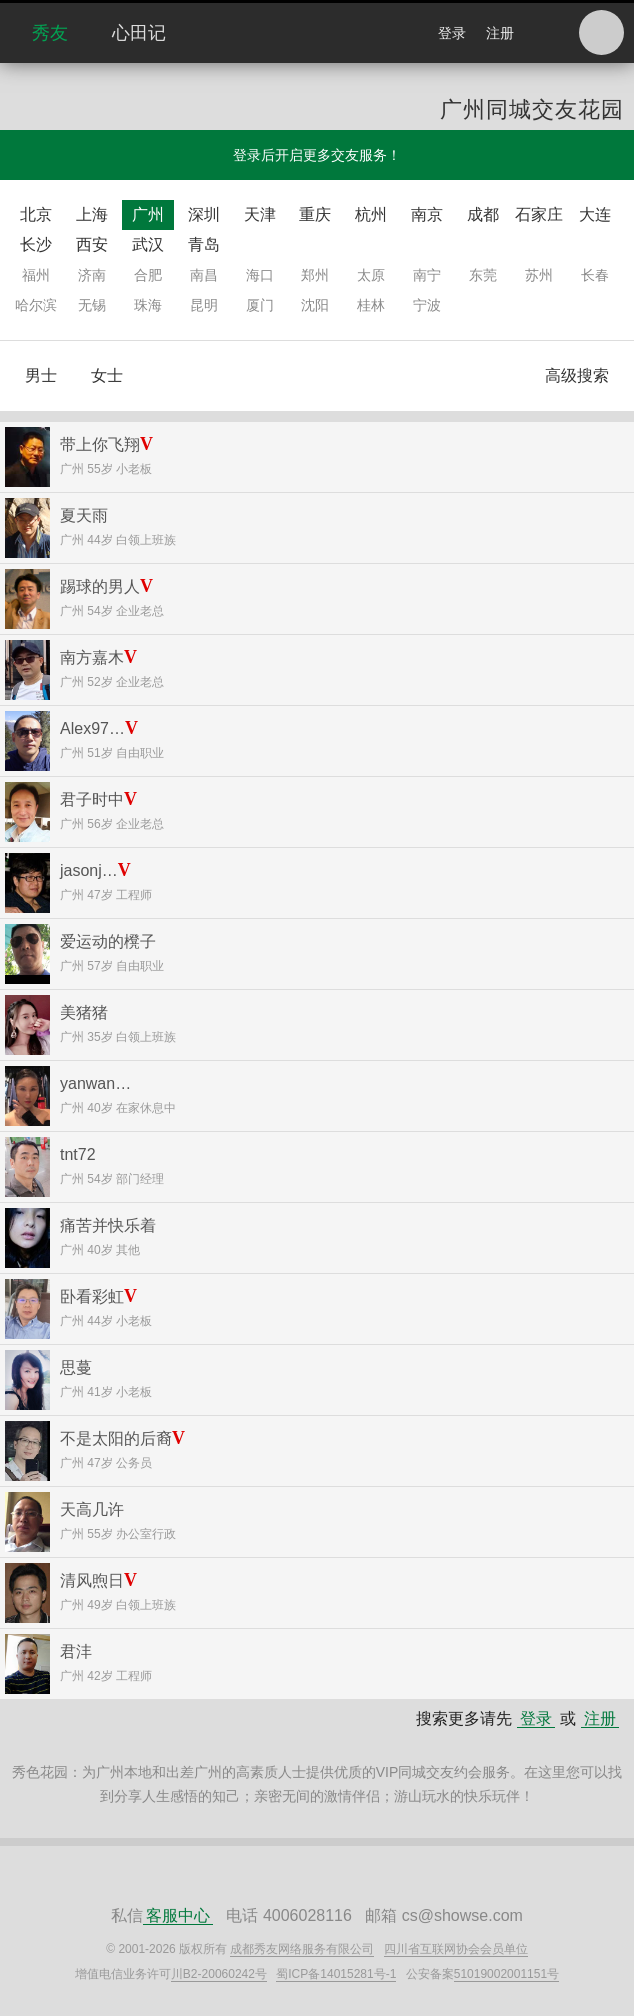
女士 (107, 375)
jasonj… (89, 870)
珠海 (148, 305)
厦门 (260, 305)
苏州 (539, 275)
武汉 (148, 244)
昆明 (204, 305)
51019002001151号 (506, 1974)
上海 (92, 214)
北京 (36, 214)
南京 (427, 214)
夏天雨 (84, 515)
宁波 (427, 305)
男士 (41, 375)
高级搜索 (577, 375)
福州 (36, 275)
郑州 (315, 275)
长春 (595, 275)
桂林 (371, 305)
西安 (92, 244)
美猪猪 (84, 1012)
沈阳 (315, 305)
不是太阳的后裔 (116, 1438)
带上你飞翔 (100, 444)
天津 (260, 214)
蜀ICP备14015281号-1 (336, 1974)
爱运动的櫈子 (108, 941)
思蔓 (76, 1367)
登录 (452, 33)
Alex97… (92, 728)
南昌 (204, 275)
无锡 (92, 305)
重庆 (315, 214)
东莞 (483, 275)
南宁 (427, 275)
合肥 (148, 275)
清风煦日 (92, 1580)
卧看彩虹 (92, 1296)
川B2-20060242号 (219, 1974)
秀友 (50, 33)
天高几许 (92, 1509)
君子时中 (92, 799)
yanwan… (95, 1083)
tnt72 (78, 1154)
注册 (500, 33)
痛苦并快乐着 (108, 1225)
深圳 (204, 214)
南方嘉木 (92, 657)
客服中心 (178, 1915)
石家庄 (539, 214)
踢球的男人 (100, 586)
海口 (260, 275)
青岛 (204, 244)
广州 (148, 214)
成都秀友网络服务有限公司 (302, 1949)
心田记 (139, 33)
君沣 (76, 1651)
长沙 (36, 244)
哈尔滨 (36, 305)
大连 (595, 214)
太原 (371, 275)
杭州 (371, 214)
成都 (483, 214)
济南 (92, 275)
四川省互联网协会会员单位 (456, 1949)
